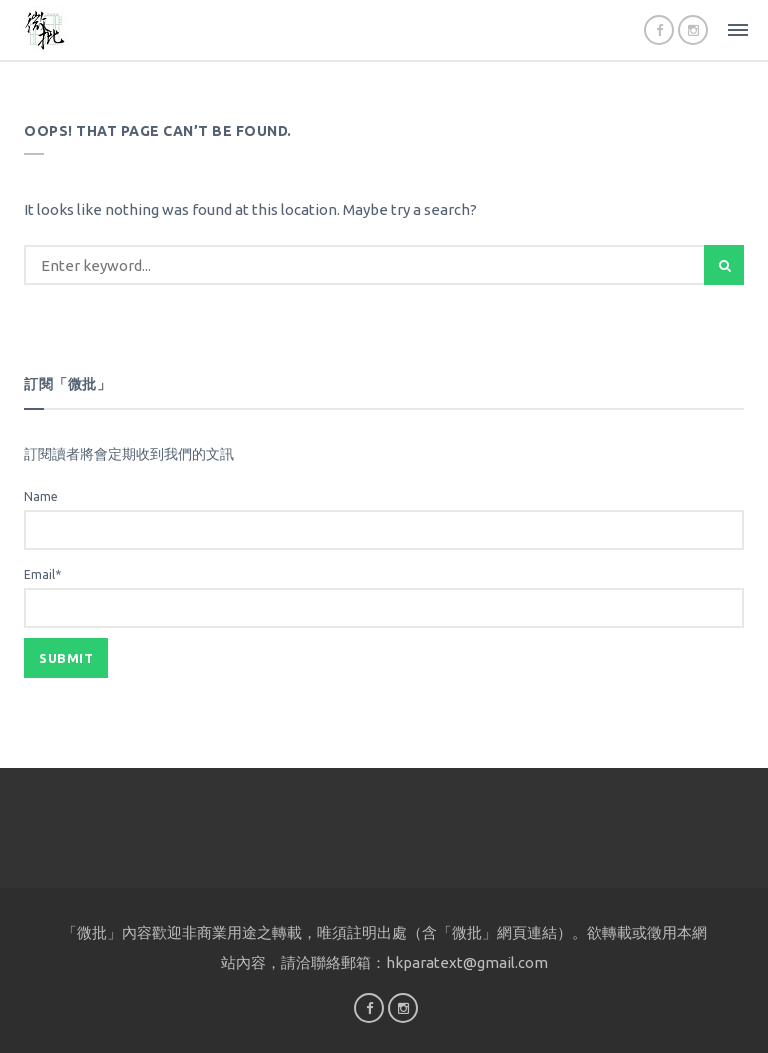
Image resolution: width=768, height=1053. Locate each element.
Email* (384, 598)
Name (384, 520)
